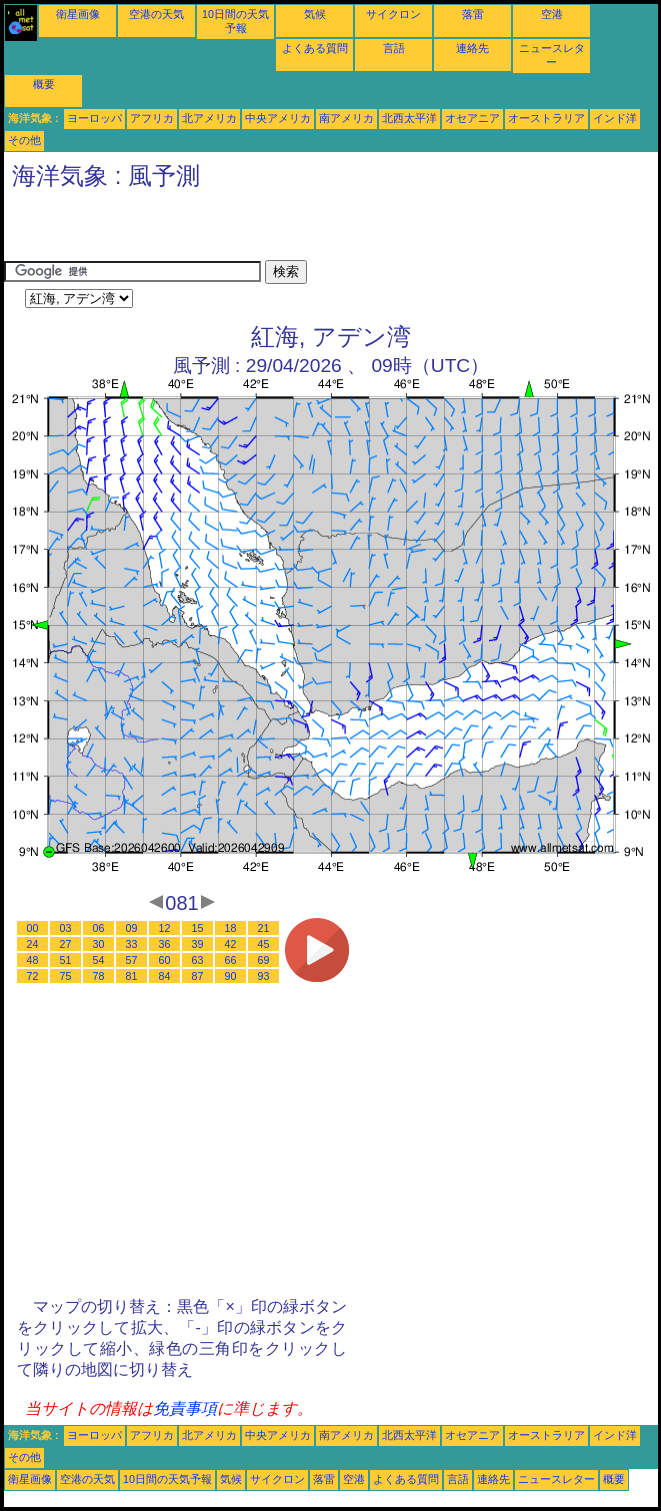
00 (33, 928)
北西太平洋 (409, 118)
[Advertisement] (238, 230)
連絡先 (472, 48)
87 (198, 976)
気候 (315, 14)
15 (198, 928)
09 (132, 928)
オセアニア (472, 118)
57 (132, 960)
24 (33, 944)
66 (231, 960)
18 (231, 928)
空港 (552, 14)
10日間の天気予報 (167, 1479)
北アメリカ (209, 118)
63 (198, 960)
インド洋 (615, 118)
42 (231, 944)
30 (99, 944)
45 (264, 944)
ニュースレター (556, 1479)
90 (231, 976)
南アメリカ (346, 118)
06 (99, 928)
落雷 (473, 14)
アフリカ (152, 118)
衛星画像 (78, 14)
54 (99, 960)
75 (66, 976)
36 (165, 944)
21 (264, 928)
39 (198, 944)
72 (33, 976)
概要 (44, 84)
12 (165, 928)
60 (165, 960)
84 (165, 976)
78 (99, 976)
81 (132, 976)
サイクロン (393, 14)
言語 (394, 48)
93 (264, 976)
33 (132, 944)
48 (33, 960)
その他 (24, 140)
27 (66, 944)
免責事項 (185, 1408)
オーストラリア (546, 118)
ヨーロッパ (94, 118)
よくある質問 (315, 48)
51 (66, 960)
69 (264, 960)
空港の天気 (156, 14)
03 (66, 928)
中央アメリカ (278, 118)
